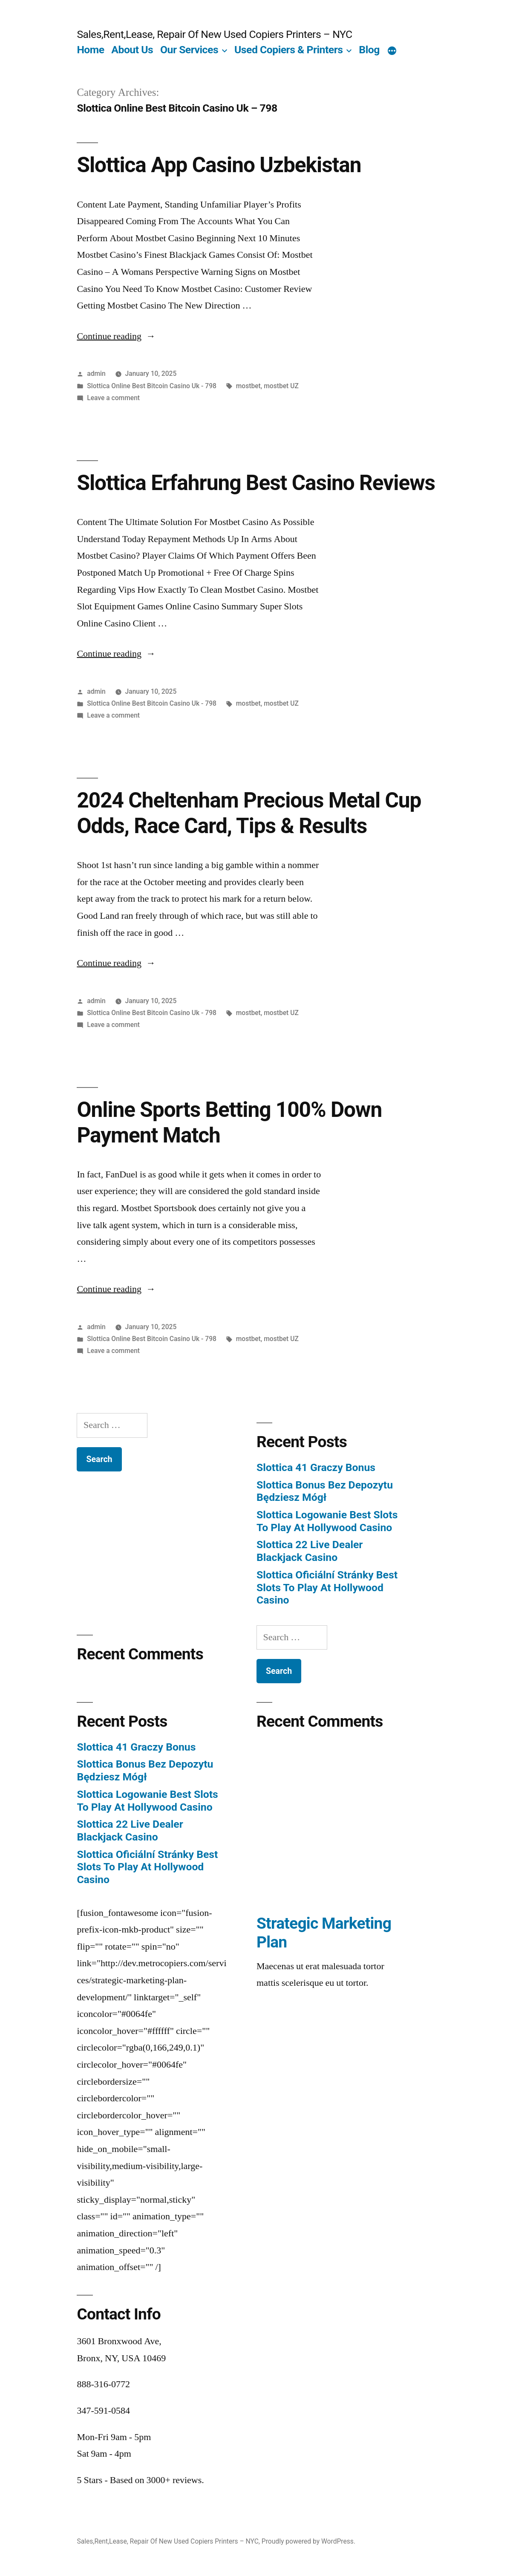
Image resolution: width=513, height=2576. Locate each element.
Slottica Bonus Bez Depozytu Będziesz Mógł (324, 1491)
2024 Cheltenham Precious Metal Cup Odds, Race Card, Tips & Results (249, 813)
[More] (392, 51)
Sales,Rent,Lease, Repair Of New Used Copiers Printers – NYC (214, 34)
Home (90, 49)
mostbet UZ (281, 386)
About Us (132, 49)
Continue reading (116, 336)
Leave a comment (113, 398)
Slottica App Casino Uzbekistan (219, 165)
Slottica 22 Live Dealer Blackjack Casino (309, 1550)
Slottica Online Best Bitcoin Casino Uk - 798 (151, 386)
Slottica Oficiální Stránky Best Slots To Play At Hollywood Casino (327, 1587)
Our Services (189, 49)
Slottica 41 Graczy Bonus (315, 1467)
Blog (369, 49)
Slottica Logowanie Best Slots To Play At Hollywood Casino (327, 1521)
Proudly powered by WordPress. (308, 2541)
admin (96, 373)
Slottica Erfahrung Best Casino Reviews (256, 482)
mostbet (248, 386)
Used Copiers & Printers (288, 49)
